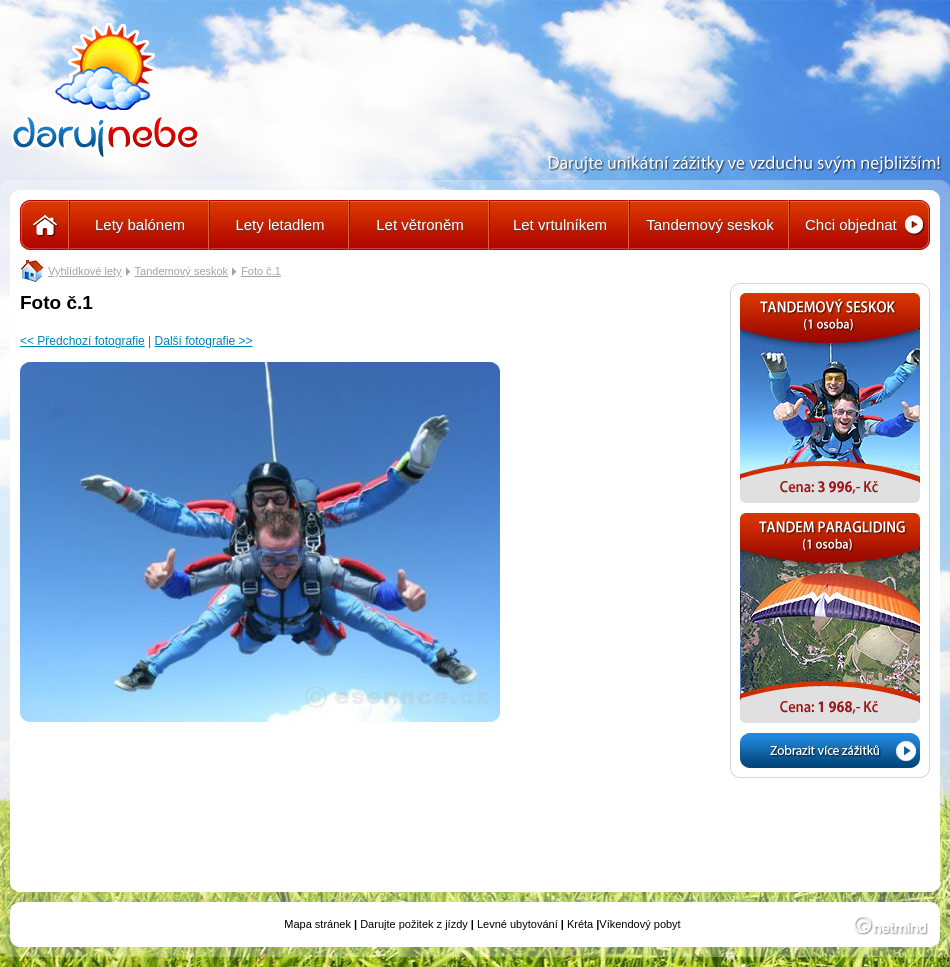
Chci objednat (851, 224)
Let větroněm (420, 224)
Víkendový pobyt (639, 924)
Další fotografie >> (204, 341)
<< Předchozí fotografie (82, 341)
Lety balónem (140, 224)
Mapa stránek (317, 924)
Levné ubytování (517, 924)
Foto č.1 (261, 271)
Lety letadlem (279, 224)
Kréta (580, 924)
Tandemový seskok (710, 224)
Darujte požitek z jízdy (414, 924)
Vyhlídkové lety (85, 271)
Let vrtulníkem (560, 224)
